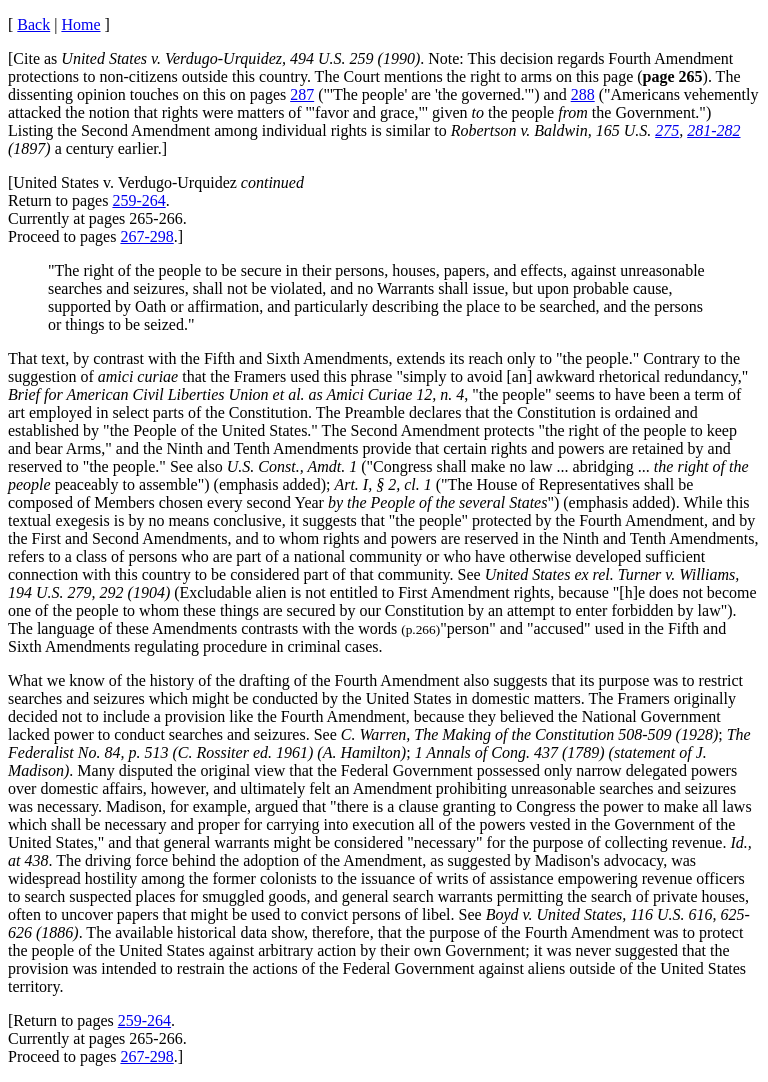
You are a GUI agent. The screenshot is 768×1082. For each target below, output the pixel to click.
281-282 (713, 130)
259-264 (138, 200)
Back (33, 24)
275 (667, 130)
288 (583, 94)
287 (302, 94)
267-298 (146, 236)
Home (80, 24)
